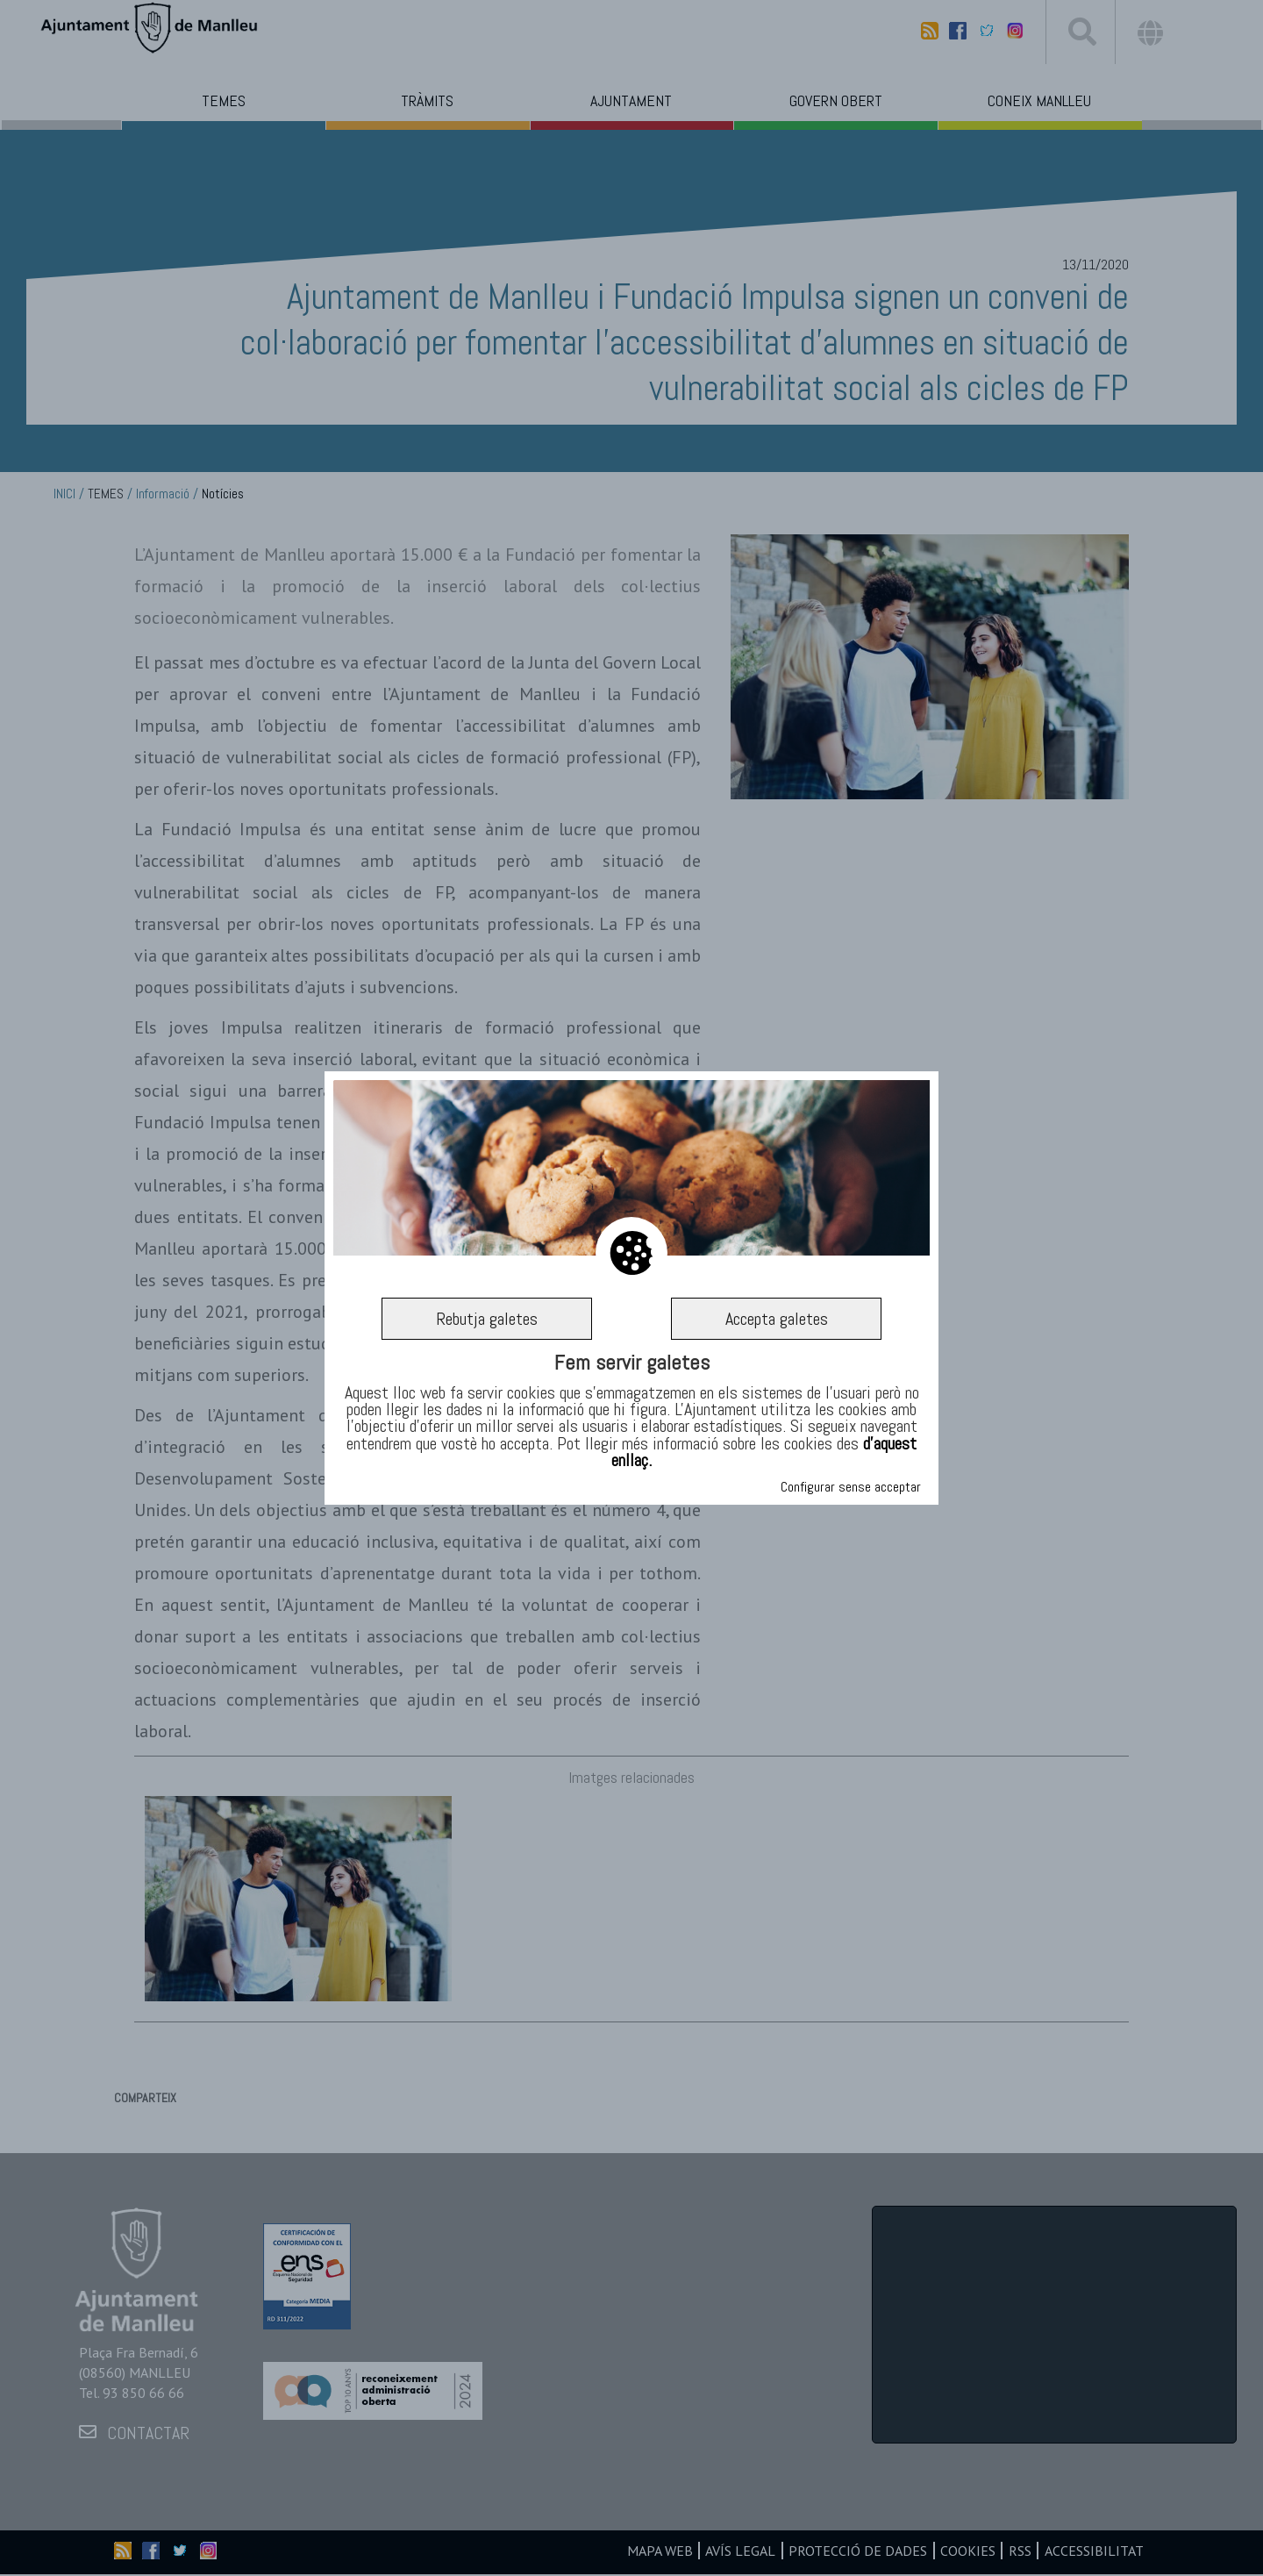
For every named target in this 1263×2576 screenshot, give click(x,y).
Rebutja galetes (487, 1318)
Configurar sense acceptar (851, 1487)
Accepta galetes (776, 1318)
